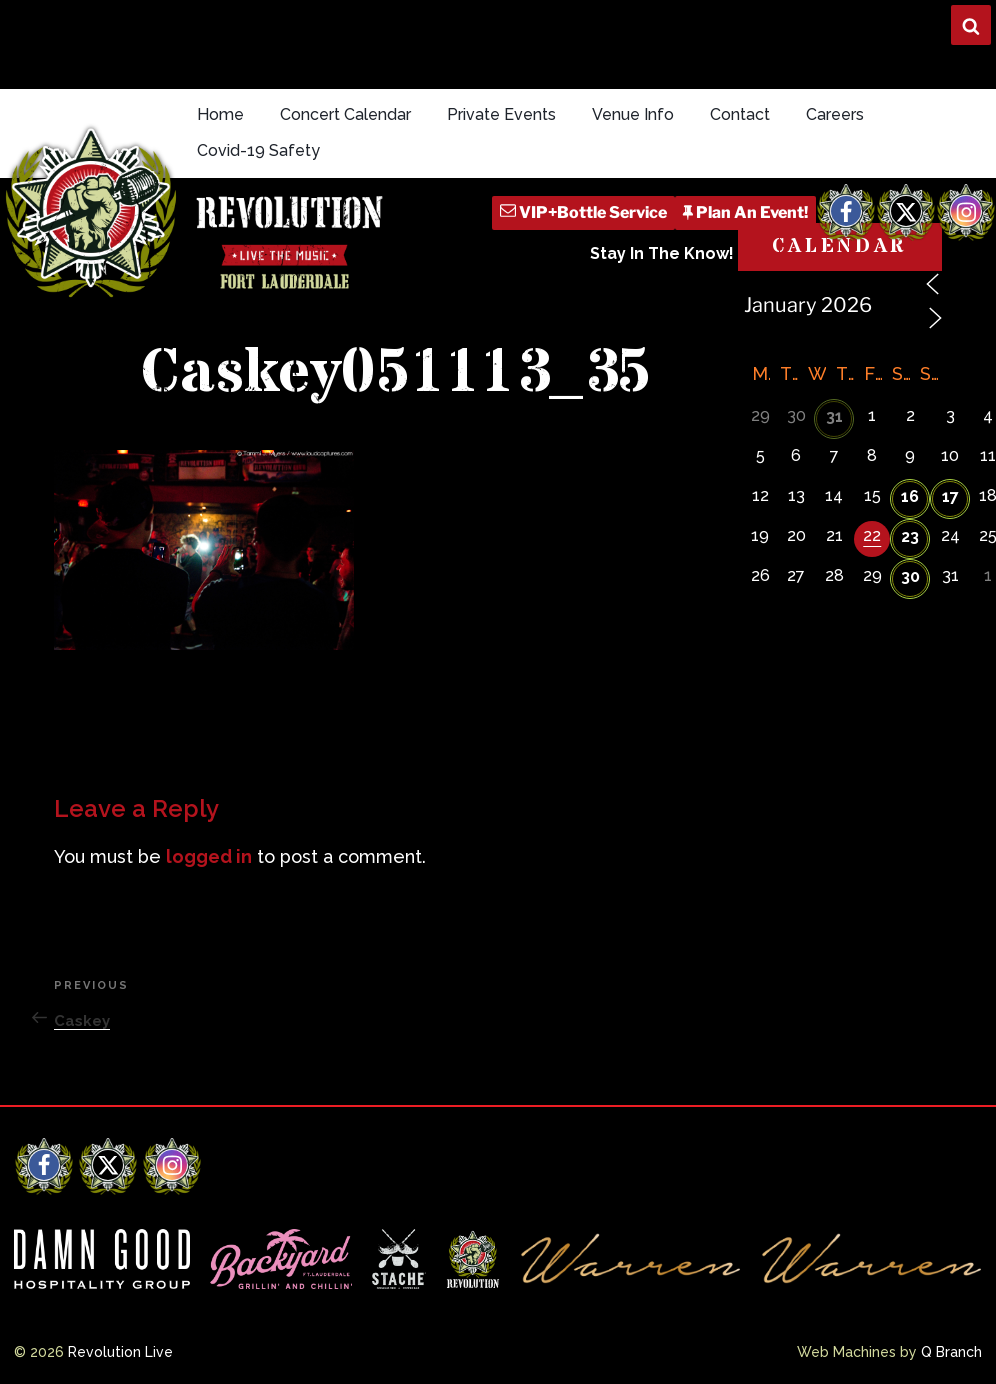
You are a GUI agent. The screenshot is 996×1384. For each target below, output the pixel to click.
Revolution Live (120, 1352)
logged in (209, 856)
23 (910, 536)
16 (910, 496)
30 (910, 576)
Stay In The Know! (662, 253)
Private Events (501, 114)
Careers (835, 114)
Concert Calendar (345, 114)
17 (950, 496)
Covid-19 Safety (258, 150)
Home (220, 114)
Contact (740, 114)
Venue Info (633, 114)
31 (834, 416)
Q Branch (951, 1352)
